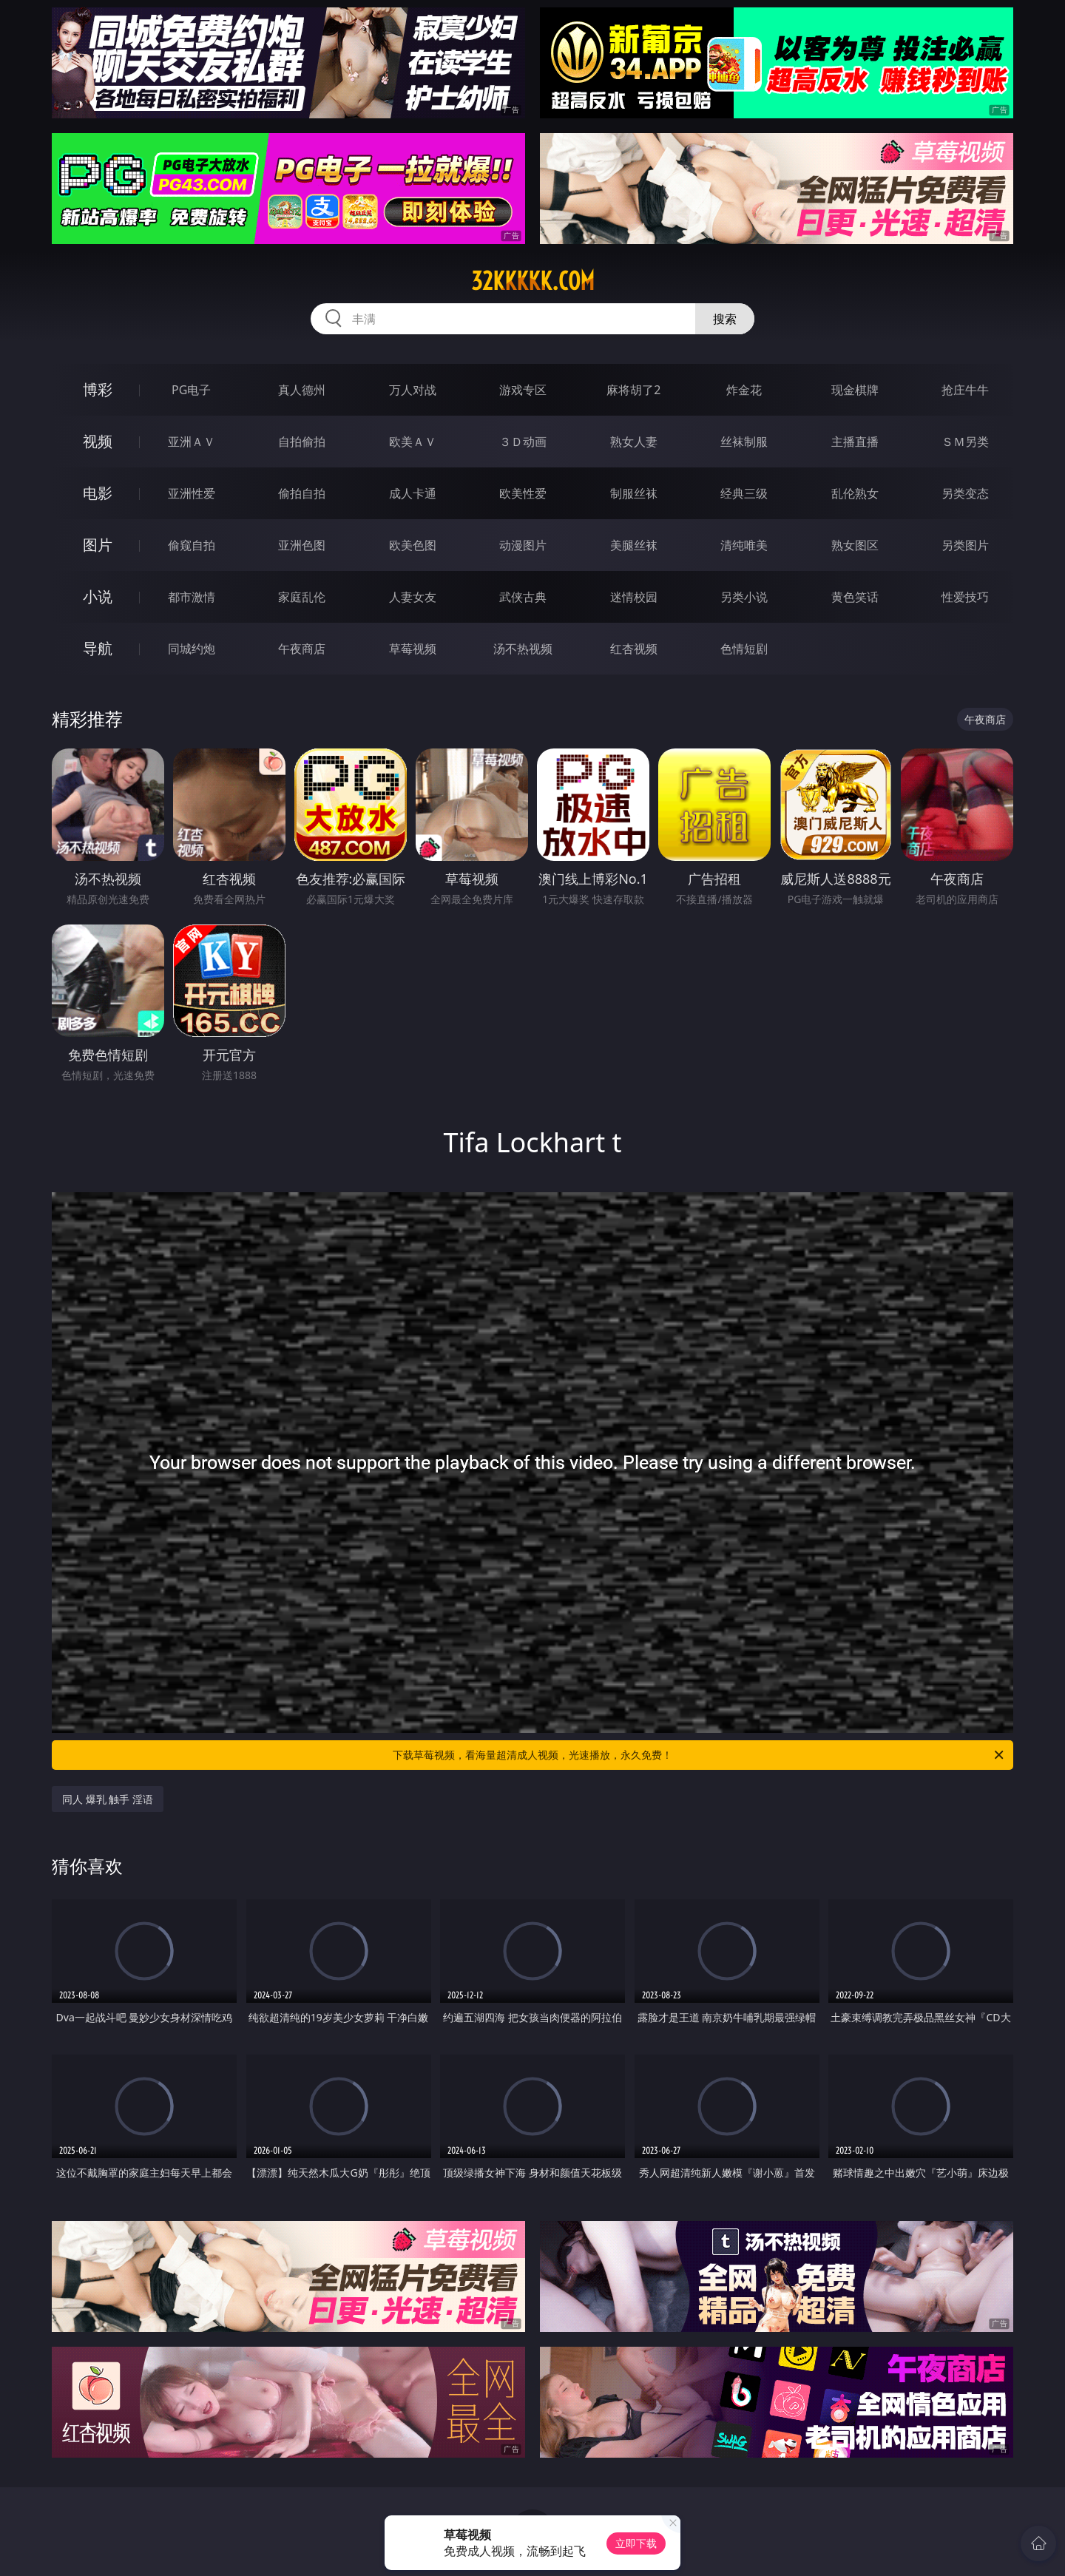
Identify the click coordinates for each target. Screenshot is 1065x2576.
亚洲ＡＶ (191, 441)
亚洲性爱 (191, 493)
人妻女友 (412, 597)
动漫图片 (523, 545)
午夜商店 (301, 648)
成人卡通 (412, 493)
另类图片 (965, 545)
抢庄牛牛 (965, 390)
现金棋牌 (855, 390)
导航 (97, 648)
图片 (97, 545)
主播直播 (855, 441)
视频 (97, 441)
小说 (97, 596)
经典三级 (744, 493)
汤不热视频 (522, 648)
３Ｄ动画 (523, 441)
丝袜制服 (744, 441)
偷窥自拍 (191, 545)
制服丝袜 (633, 493)
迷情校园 (633, 597)
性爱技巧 (965, 597)
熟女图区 (855, 545)
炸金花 (744, 390)
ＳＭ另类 (965, 441)
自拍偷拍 (301, 441)
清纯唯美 (744, 545)
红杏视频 (633, 648)
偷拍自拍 (301, 493)
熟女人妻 (633, 441)
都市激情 (191, 597)
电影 (97, 493)
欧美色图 (412, 545)
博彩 (97, 389)
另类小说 (744, 597)
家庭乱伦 (301, 597)
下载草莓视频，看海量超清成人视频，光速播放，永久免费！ (699, 1755)
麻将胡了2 (633, 390)
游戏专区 (523, 390)
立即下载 (636, 2543)
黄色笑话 (855, 597)
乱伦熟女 (855, 493)
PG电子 (191, 390)
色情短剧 (744, 648)
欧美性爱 (523, 493)
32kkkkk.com (533, 281)
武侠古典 (523, 597)
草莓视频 (412, 648)
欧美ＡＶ (412, 441)
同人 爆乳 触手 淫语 (107, 1799)
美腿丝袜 (633, 545)
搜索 (725, 319)
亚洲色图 (301, 545)
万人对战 (412, 390)
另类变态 (965, 493)
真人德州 (301, 390)
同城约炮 (191, 648)
